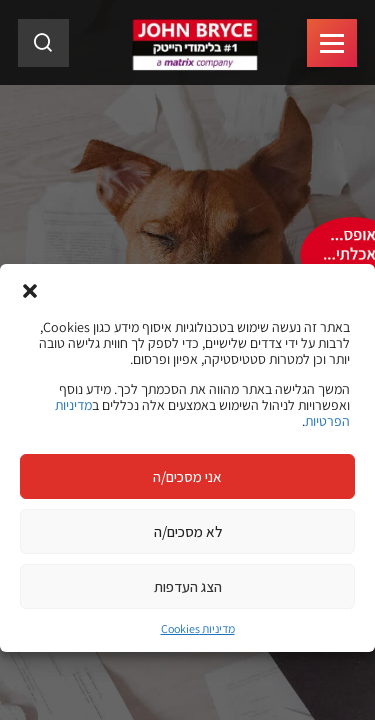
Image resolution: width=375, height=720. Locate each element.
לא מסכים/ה (188, 531)
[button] (30, 289)
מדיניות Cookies (198, 628)
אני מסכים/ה (187, 476)
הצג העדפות (188, 586)
